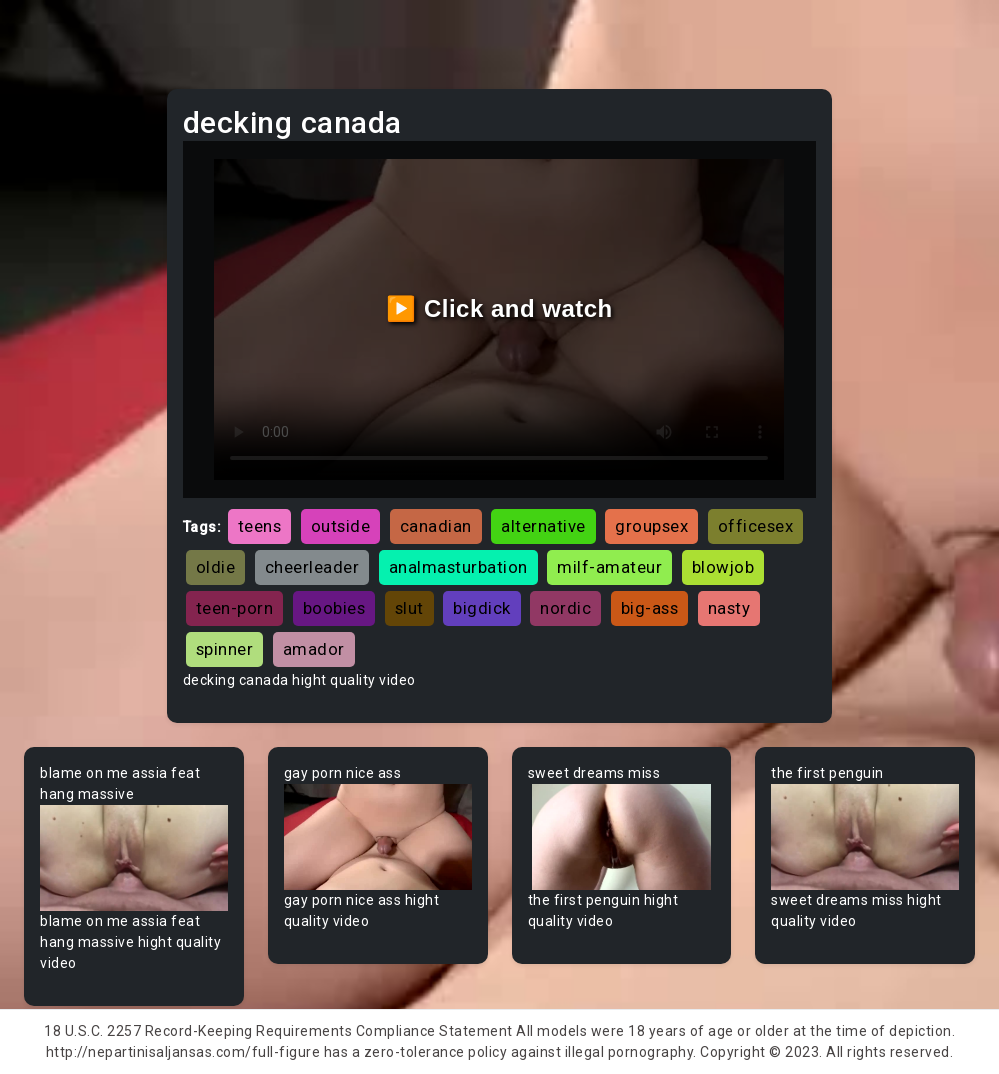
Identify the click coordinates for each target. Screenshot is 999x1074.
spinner (225, 649)
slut (409, 608)
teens (260, 526)
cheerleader (312, 567)
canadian (436, 526)
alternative (543, 526)
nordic (565, 608)
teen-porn (235, 608)
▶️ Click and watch (499, 308)
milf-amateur (609, 567)
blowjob (723, 567)
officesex (756, 526)
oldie (216, 567)
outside (341, 526)
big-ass (650, 608)
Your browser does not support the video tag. (134, 858)
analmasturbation (458, 567)
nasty (729, 608)
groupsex (651, 526)
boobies (334, 608)
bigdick (482, 608)
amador (314, 649)
